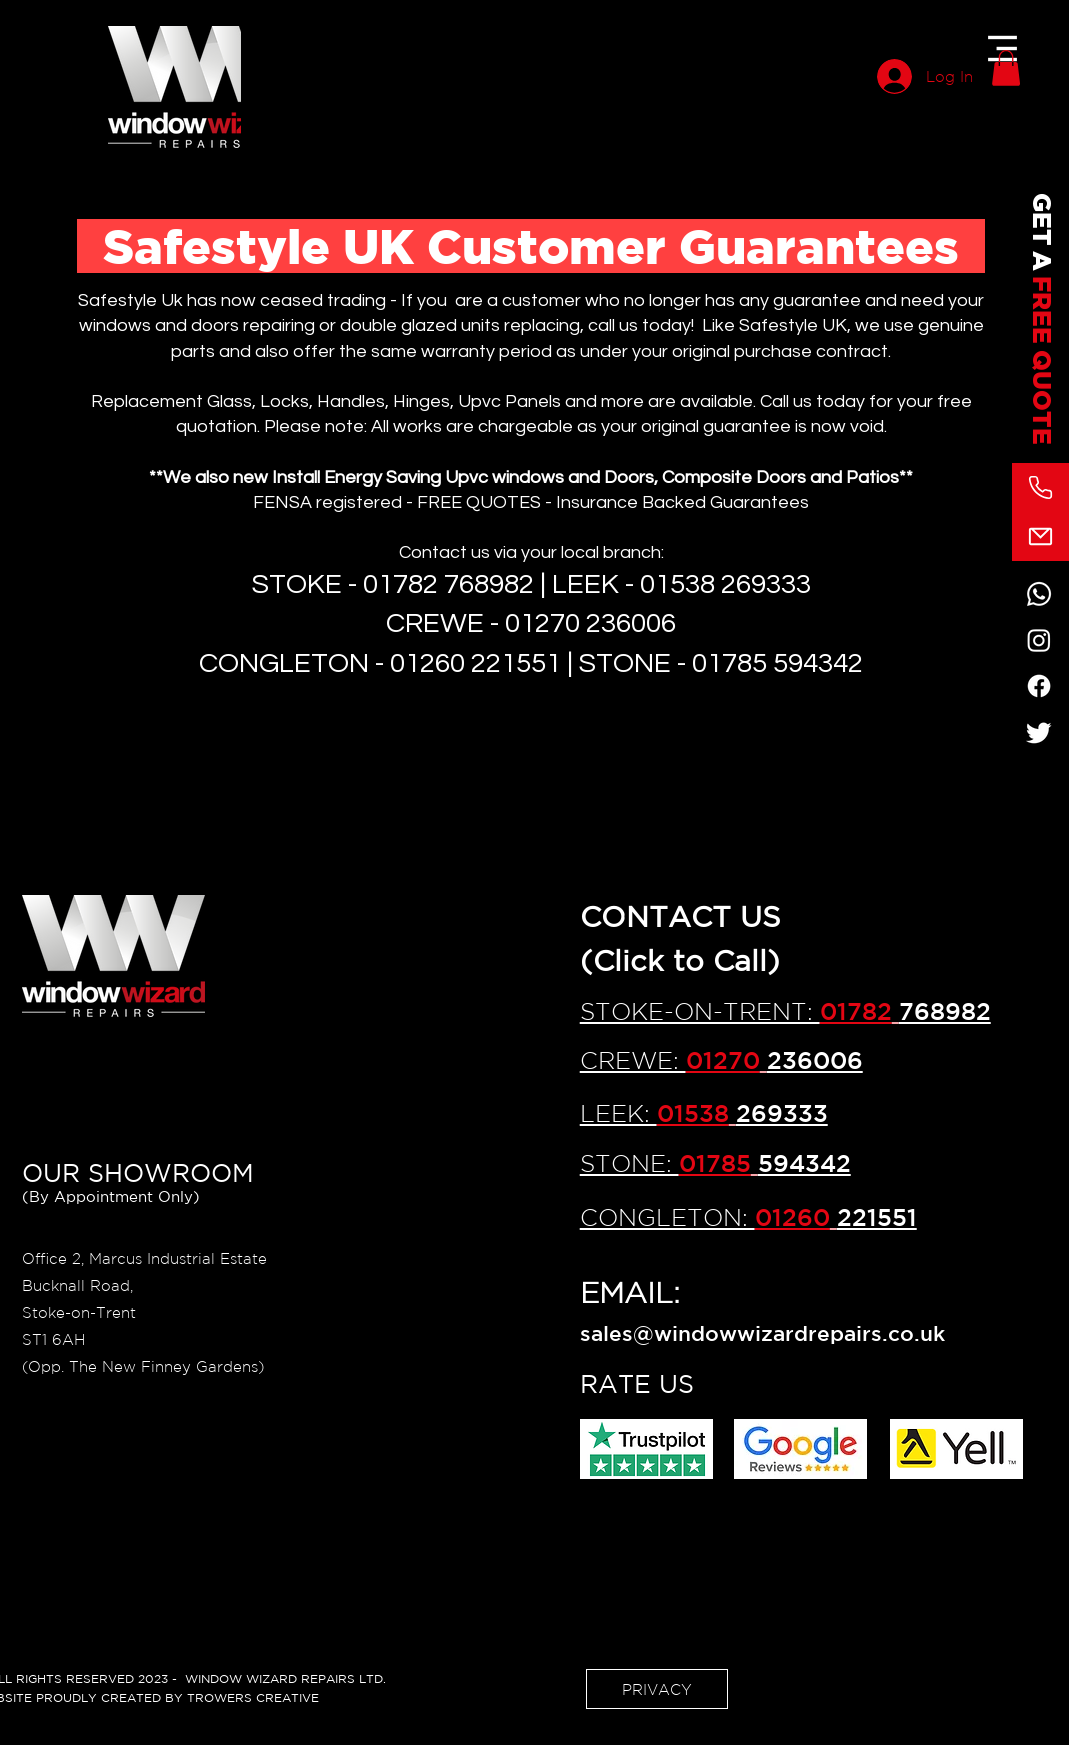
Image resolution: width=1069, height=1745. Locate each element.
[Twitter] (1039, 732)
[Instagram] (1039, 640)
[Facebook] (1039, 686)
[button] (1002, 48)
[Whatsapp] (1039, 594)
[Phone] (1040, 487)
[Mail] (1040, 536)
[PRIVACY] (657, 1689)
